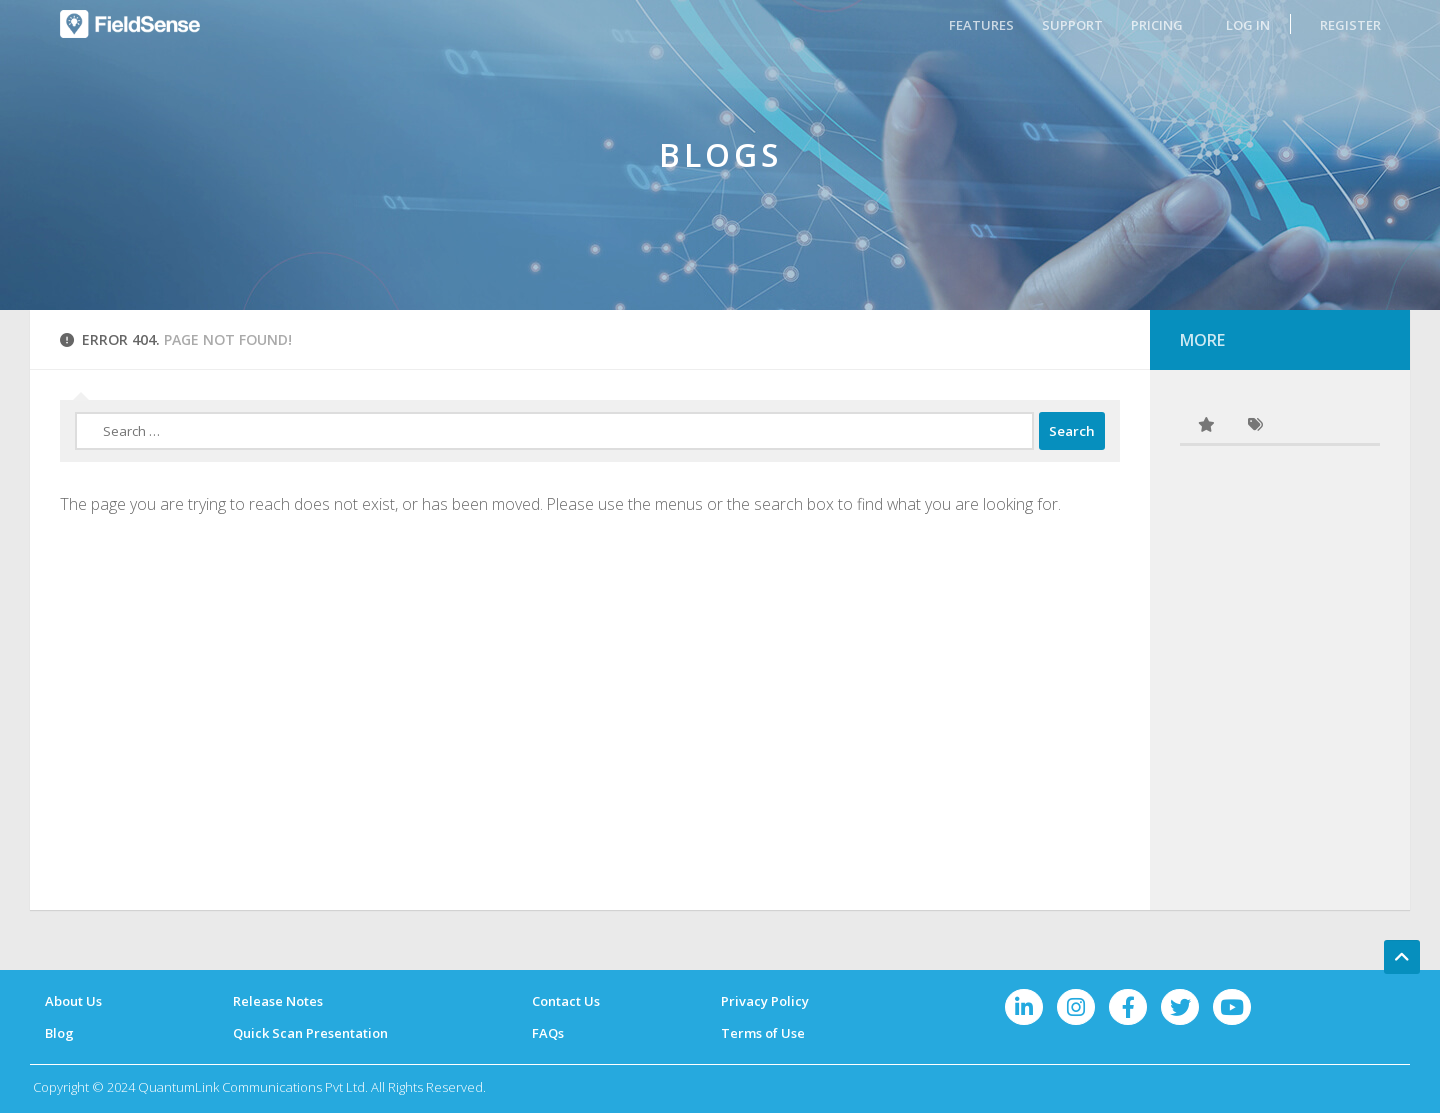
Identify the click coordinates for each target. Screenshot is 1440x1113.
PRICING (1157, 25)
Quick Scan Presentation (310, 1033)
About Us (73, 1001)
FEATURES (981, 25)
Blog (59, 1033)
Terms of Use (763, 1033)
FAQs (548, 1033)
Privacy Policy (765, 1001)
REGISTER (1350, 25)
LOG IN (1248, 25)
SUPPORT (1072, 25)
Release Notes (278, 1001)
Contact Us (566, 1001)
